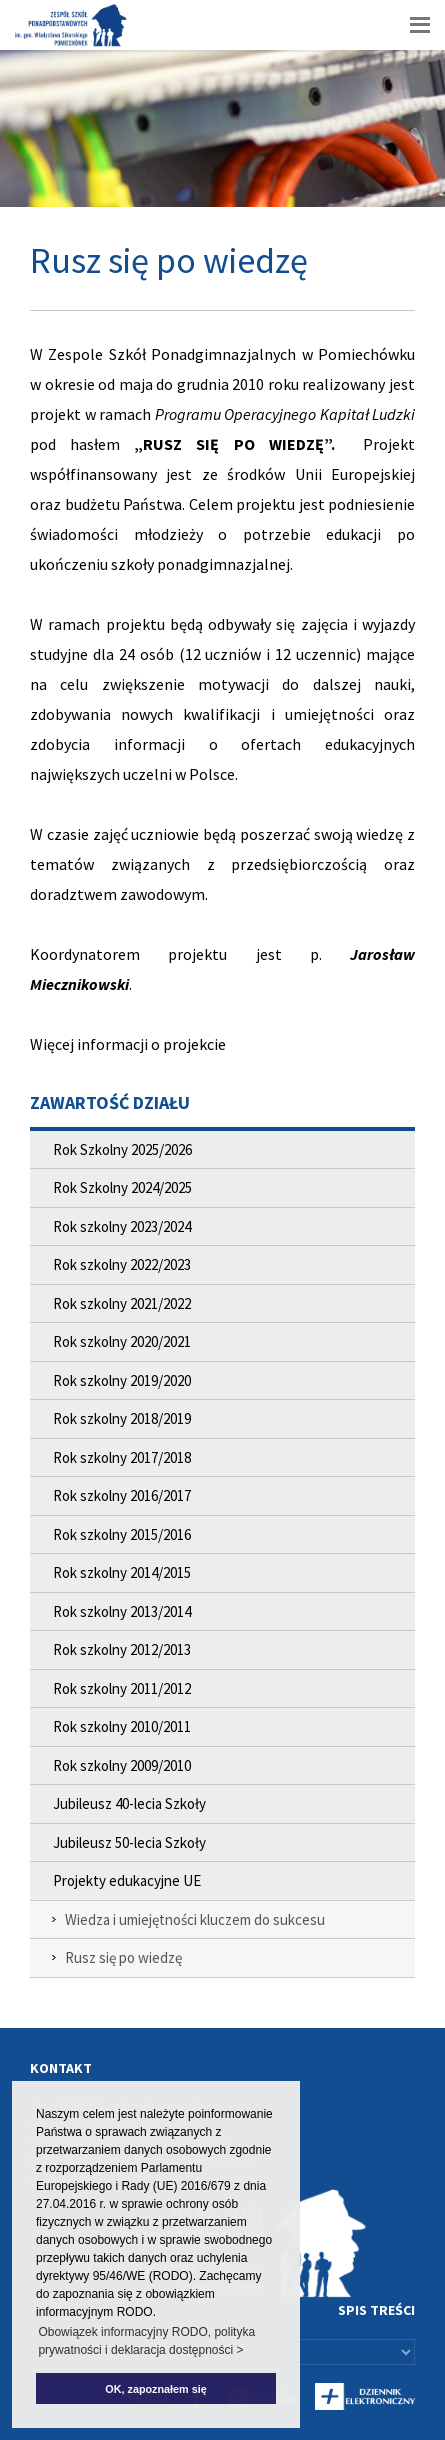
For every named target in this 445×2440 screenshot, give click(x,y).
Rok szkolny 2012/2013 (122, 1649)
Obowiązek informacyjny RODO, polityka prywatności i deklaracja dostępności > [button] (146, 2341)
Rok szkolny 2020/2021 (122, 1341)
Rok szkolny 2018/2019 (122, 1418)
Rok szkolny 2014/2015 (122, 1572)
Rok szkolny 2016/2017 (122, 1495)
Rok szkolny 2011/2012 (122, 1688)
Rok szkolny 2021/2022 (122, 1303)
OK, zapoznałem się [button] (155, 2389)
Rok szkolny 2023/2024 (122, 1226)
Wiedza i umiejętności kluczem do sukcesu (195, 1919)
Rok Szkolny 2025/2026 (122, 1149)
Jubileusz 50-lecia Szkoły (129, 1842)
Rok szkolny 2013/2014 (122, 1611)
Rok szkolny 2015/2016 (122, 1534)
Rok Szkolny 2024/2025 (122, 1187)
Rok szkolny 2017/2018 (122, 1457)
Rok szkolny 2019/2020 (122, 1380)
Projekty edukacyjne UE (127, 1880)
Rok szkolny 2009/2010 (122, 1765)
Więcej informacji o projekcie (128, 1044)
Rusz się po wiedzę (123, 1957)
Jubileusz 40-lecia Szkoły (129, 1803)
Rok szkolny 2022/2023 (122, 1264)
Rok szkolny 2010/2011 (122, 1726)
